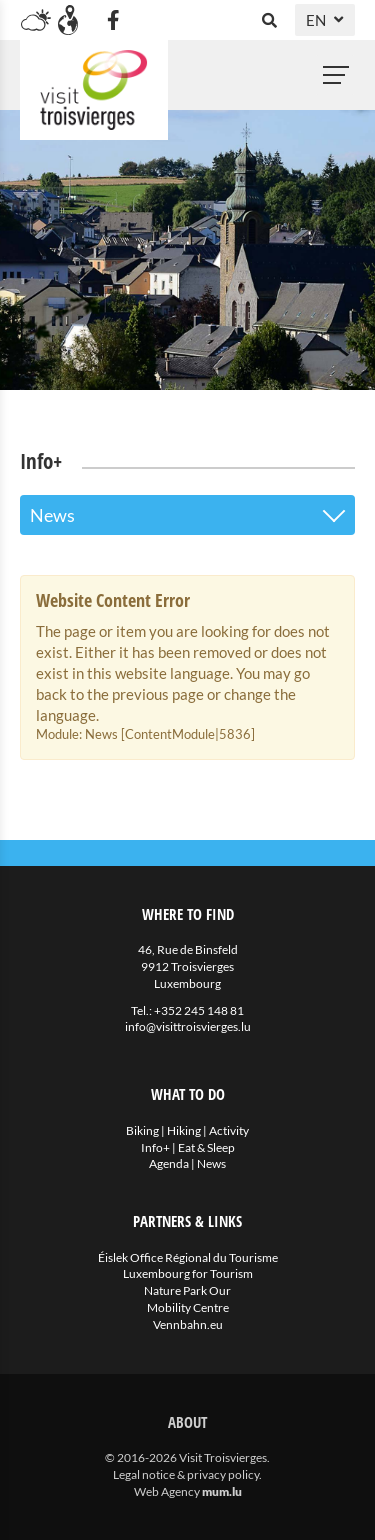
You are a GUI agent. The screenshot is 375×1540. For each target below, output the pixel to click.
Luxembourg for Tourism (188, 1273)
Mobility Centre (188, 1307)
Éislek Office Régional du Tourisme (188, 1257)
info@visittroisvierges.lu (188, 1026)
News (211, 1163)
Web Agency (167, 1491)
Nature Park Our (187, 1290)
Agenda (169, 1163)
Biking (142, 1130)
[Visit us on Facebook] (113, 20)
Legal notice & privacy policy (186, 1474)
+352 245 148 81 (199, 1010)
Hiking (184, 1130)
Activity (229, 1130)
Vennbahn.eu (188, 1324)
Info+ (155, 1147)
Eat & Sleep (206, 1147)
